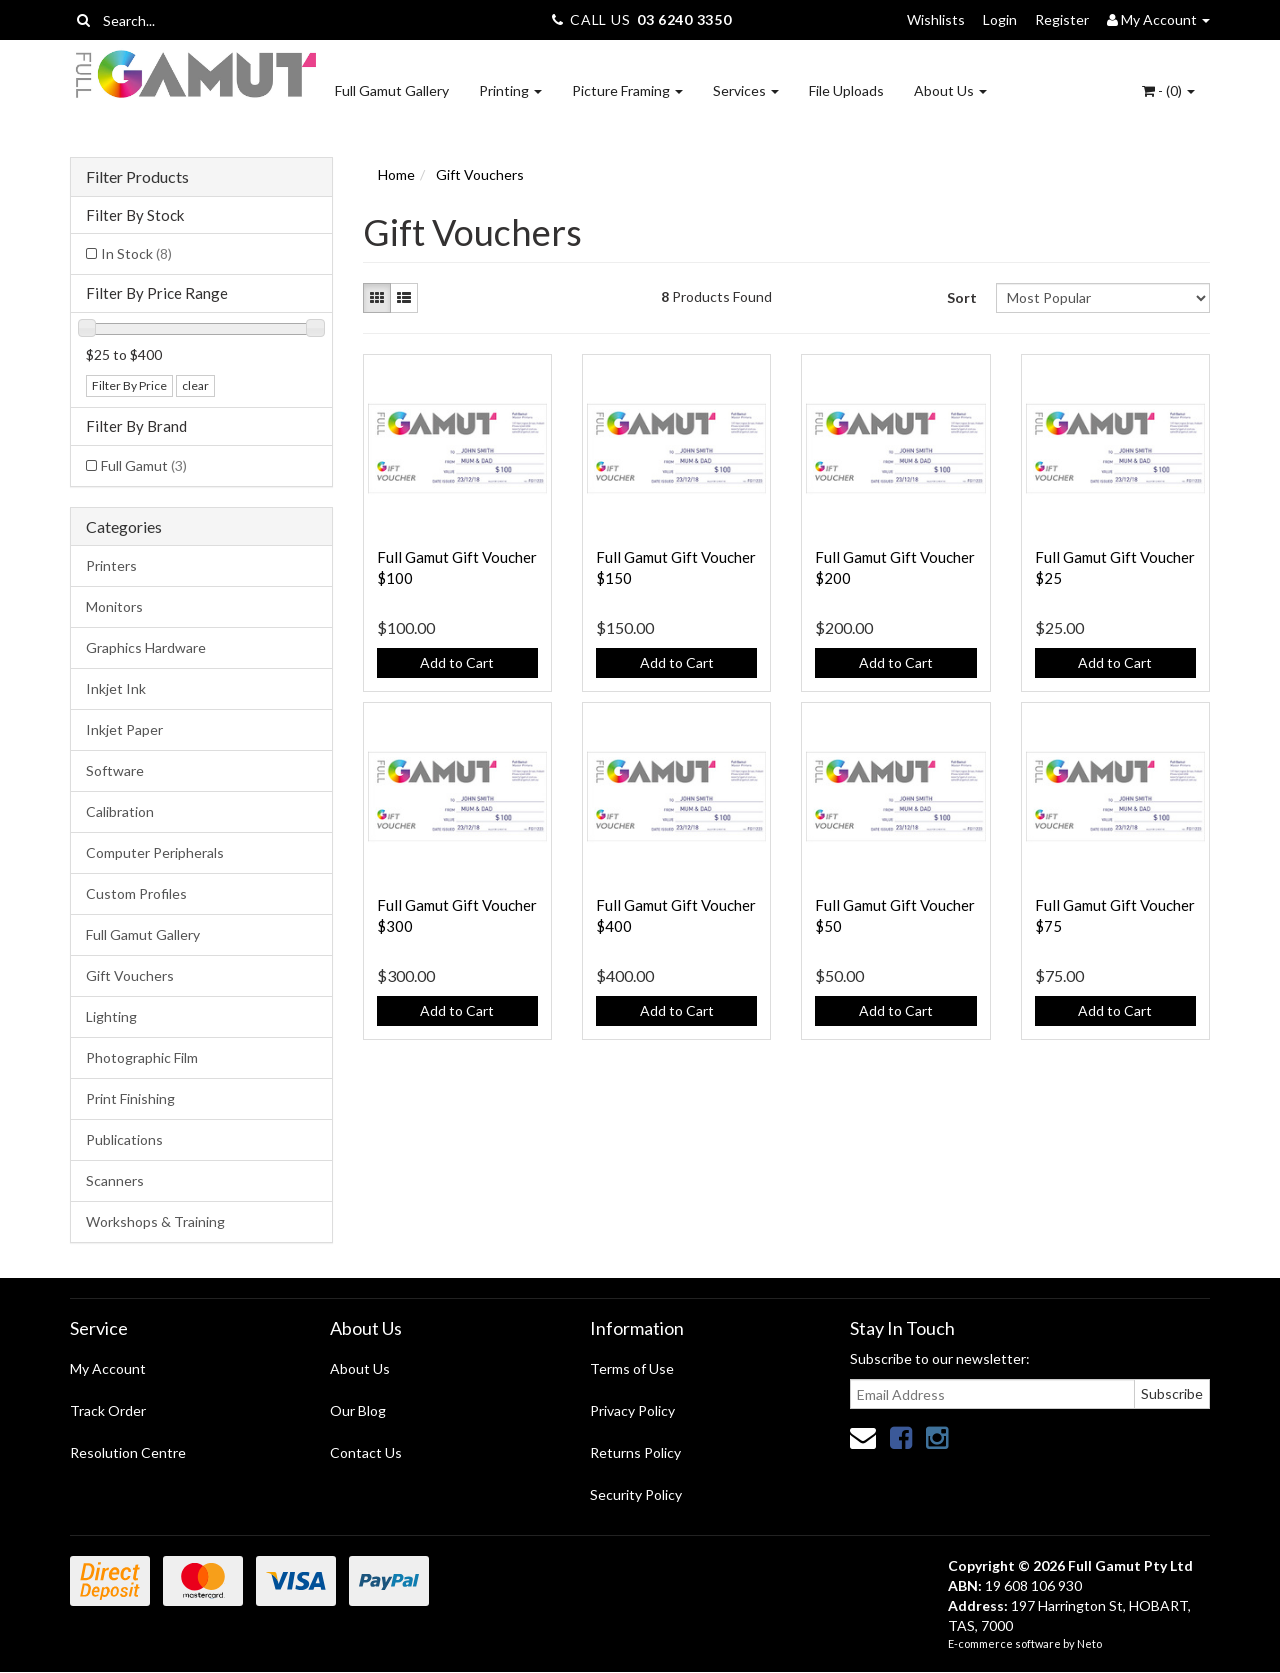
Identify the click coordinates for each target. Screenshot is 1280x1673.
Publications (124, 1139)
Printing (510, 90)
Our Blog (358, 1410)
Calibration (120, 811)
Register (1062, 19)
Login (1000, 19)
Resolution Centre (128, 1452)
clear (195, 385)
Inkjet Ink (116, 688)
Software (115, 770)
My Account (108, 1368)
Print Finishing (130, 1098)
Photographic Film (142, 1057)
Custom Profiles (136, 893)
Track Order (108, 1410)
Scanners (115, 1180)
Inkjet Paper (124, 729)
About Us (950, 90)
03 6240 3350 (684, 19)
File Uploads (846, 90)
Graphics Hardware (146, 647)
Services (746, 90)
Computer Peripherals (155, 852)
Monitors (114, 606)
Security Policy (636, 1494)
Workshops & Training (155, 1221)
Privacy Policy (632, 1410)
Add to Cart (457, 662)
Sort (962, 297)
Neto (1089, 1643)
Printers (111, 565)
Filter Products (137, 177)
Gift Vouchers (130, 975)
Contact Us (366, 1452)
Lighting (111, 1016)
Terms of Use (632, 1368)
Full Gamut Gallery (392, 90)
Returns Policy (635, 1452)
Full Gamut (144, 465)
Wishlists (936, 19)
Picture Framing (627, 90)
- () (1168, 90)
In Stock (136, 253)
